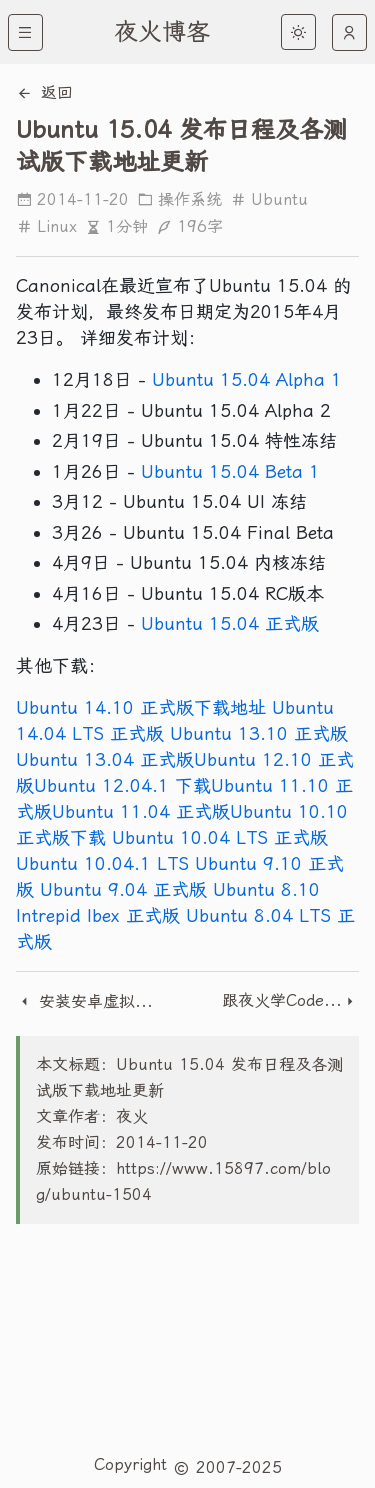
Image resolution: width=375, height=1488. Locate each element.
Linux (46, 226)
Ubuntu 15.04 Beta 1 (230, 471)
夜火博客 (162, 32)
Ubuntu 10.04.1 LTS (102, 863)
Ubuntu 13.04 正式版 (105, 759)
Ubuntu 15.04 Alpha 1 (247, 379)
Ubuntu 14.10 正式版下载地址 (141, 707)
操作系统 (179, 199)
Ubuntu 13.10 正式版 (259, 733)
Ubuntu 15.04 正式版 (230, 623)
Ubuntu (269, 199)
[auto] (349, 32)
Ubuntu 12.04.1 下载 (122, 785)
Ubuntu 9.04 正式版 (123, 889)
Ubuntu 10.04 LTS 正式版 (220, 837)
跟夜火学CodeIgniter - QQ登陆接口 (282, 1000)
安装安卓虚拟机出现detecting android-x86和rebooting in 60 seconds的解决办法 (84, 1001)
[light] (298, 32)
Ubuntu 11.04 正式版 (141, 811)
